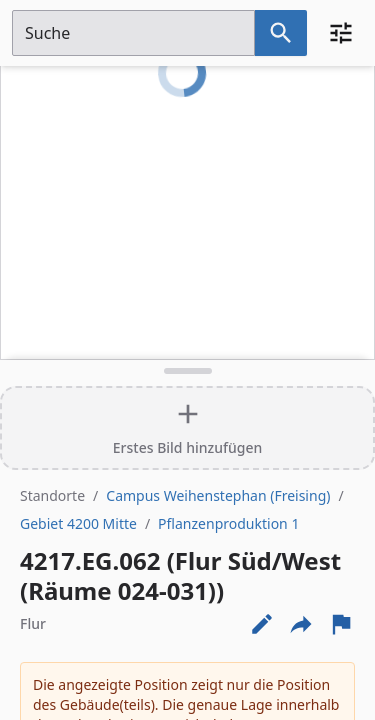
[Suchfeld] (133, 33)
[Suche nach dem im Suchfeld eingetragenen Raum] (281, 33)
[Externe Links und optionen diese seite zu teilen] (301, 624)
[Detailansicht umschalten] (187, 371)
